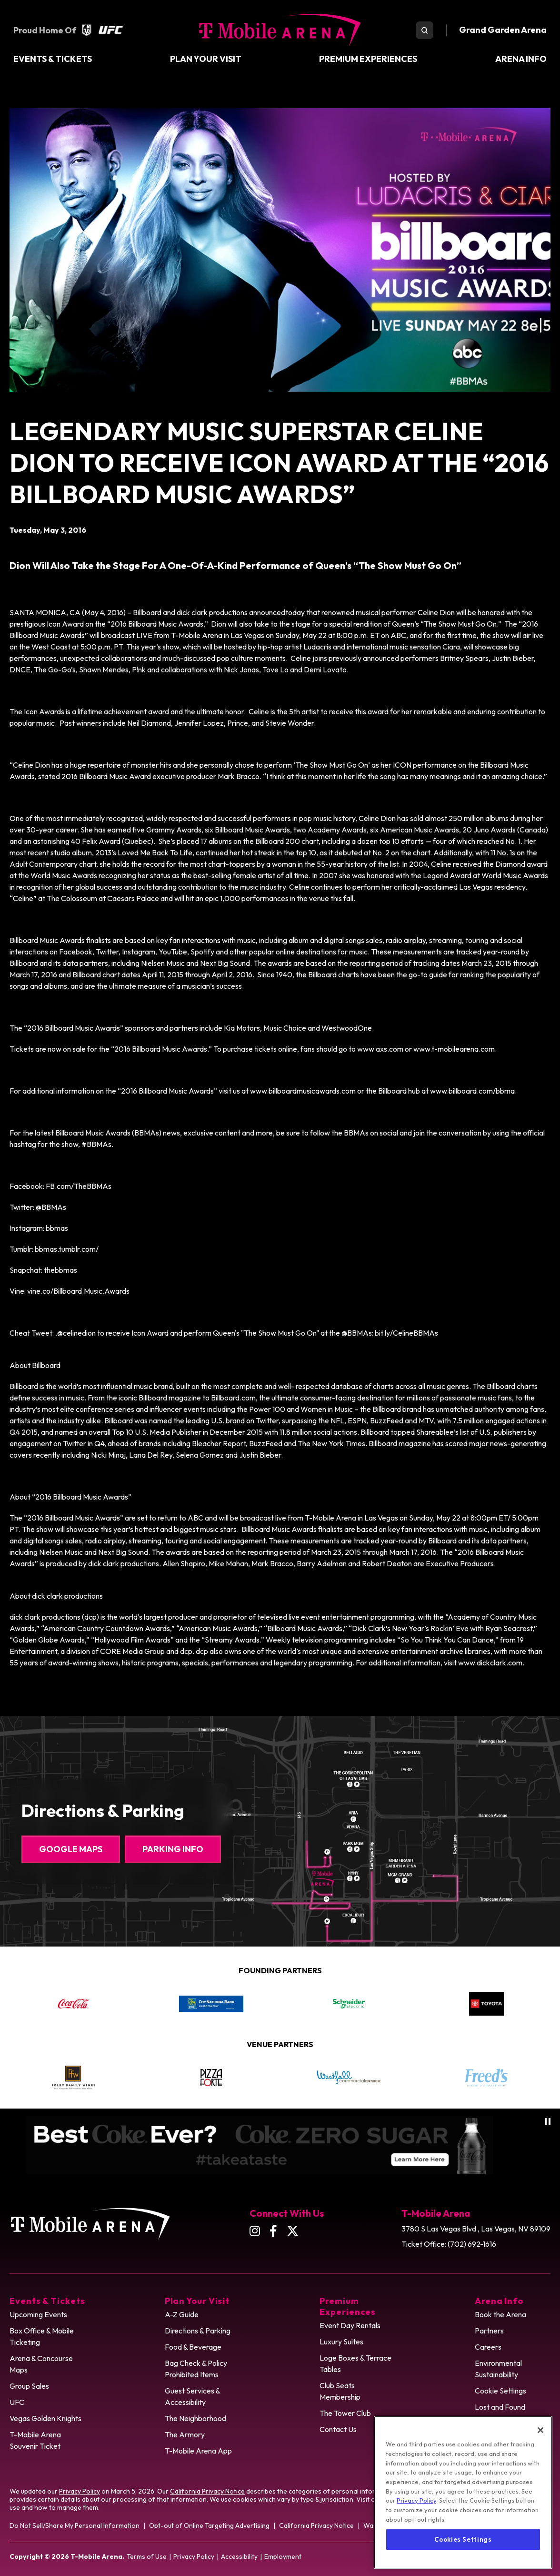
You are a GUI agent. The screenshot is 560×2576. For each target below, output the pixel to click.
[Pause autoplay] (547, 2121)
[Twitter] (293, 2231)
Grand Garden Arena (503, 29)
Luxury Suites (341, 2341)
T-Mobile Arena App (198, 2450)
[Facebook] (273, 2231)
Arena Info (521, 58)
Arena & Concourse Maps (41, 2363)
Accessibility (239, 2556)
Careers (488, 2347)
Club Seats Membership (340, 2391)
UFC (17, 2402)
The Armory (185, 2434)
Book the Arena (500, 2314)
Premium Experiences (368, 58)
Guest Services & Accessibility (192, 2396)
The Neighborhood (195, 2418)
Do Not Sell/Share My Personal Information (75, 2525)
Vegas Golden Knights (45, 2418)
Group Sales (29, 2386)
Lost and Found (500, 2407)
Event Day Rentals (350, 2325)
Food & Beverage (193, 2347)
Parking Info (172, 1849)
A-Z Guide (182, 2314)
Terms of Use (147, 2556)
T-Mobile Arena (280, 30)
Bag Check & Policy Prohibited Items (196, 2368)
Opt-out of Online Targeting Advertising (209, 2525)
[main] (280, 888)
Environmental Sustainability (498, 2368)
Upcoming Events (38, 2314)
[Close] (540, 2456)
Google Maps (70, 1849)
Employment (282, 2556)
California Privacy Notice (207, 2491)
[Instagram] (255, 2231)
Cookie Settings (500, 2390)
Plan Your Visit (205, 58)
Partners (489, 2330)
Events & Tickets (52, 58)
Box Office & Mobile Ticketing (42, 2336)
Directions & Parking (197, 2330)
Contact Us (338, 2429)
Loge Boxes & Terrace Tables (355, 2363)
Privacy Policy (79, 2491)
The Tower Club (345, 2413)
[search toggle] (424, 30)
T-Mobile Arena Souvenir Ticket (35, 2440)
